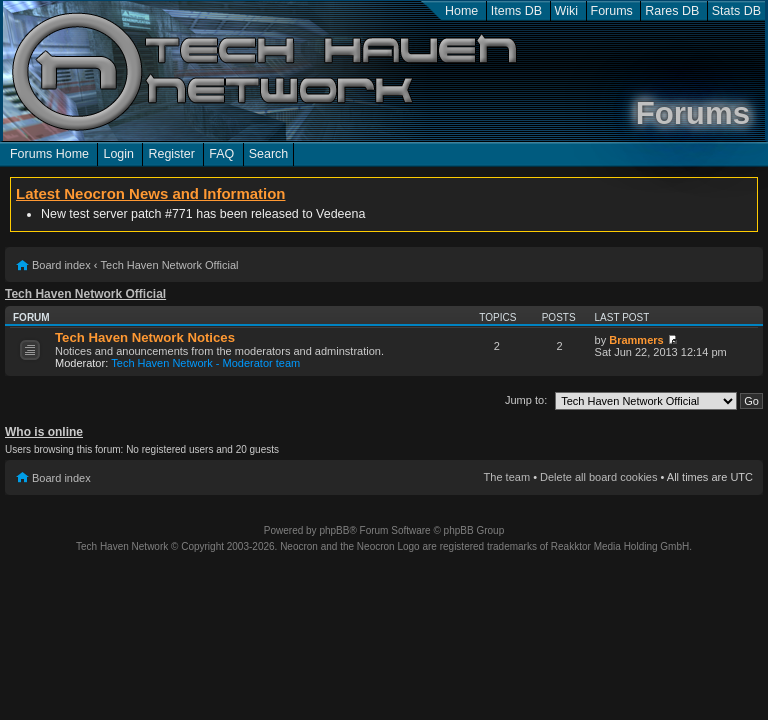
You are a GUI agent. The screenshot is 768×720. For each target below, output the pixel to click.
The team (507, 477)
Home (461, 11)
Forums (612, 11)
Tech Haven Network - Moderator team (205, 363)
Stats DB (736, 11)
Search (269, 154)
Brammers (636, 340)
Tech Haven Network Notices (145, 337)
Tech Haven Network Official (170, 265)
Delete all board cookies (598, 477)
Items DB (516, 11)
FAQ (221, 154)
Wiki (567, 11)
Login (118, 154)
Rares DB (672, 11)
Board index (61, 265)
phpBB (334, 530)
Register (171, 154)
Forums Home (49, 154)
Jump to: (526, 400)
